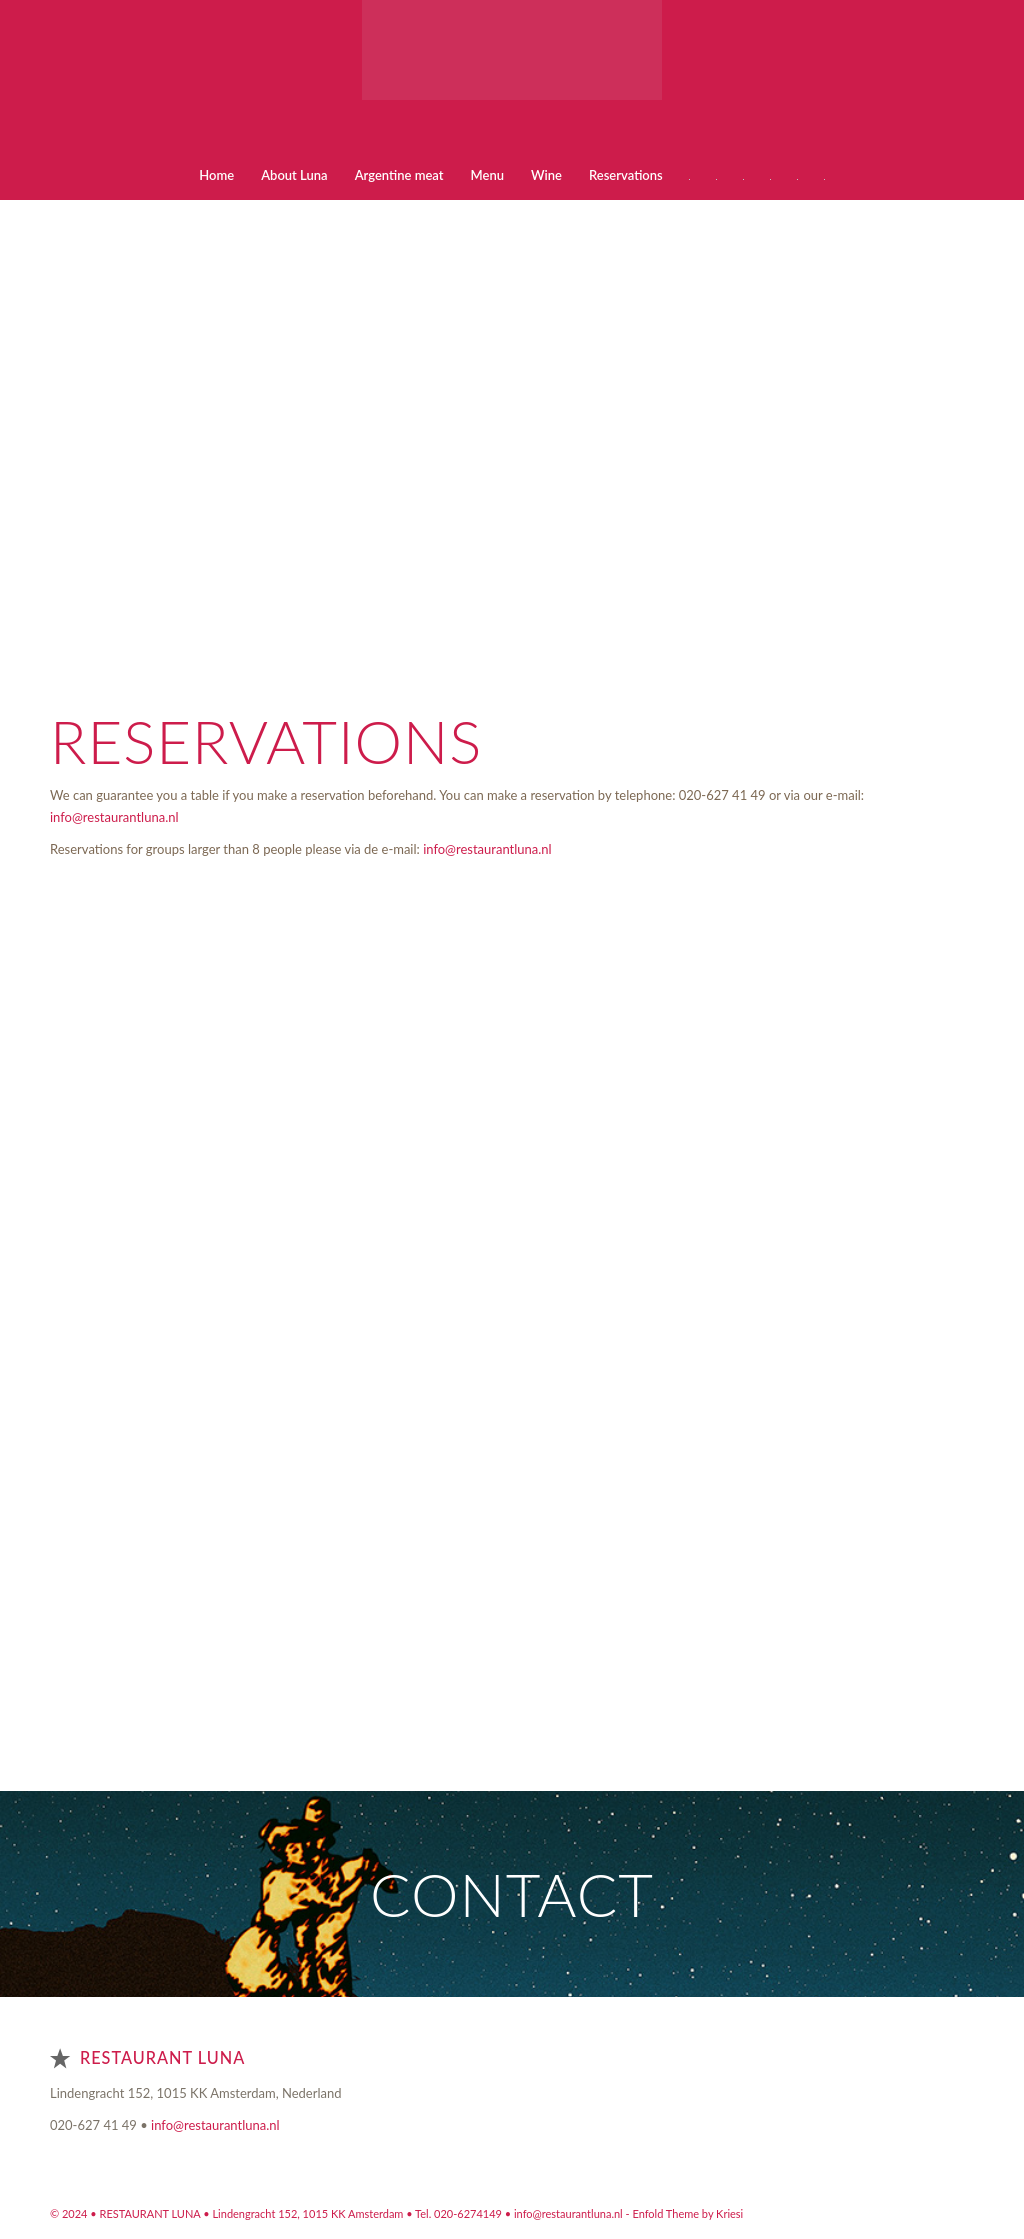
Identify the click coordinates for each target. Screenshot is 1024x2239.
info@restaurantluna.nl (114, 817)
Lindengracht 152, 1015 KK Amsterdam (309, 2213)
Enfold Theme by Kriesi (687, 2213)
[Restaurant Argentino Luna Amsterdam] (512, 75)
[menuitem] (216, 175)
